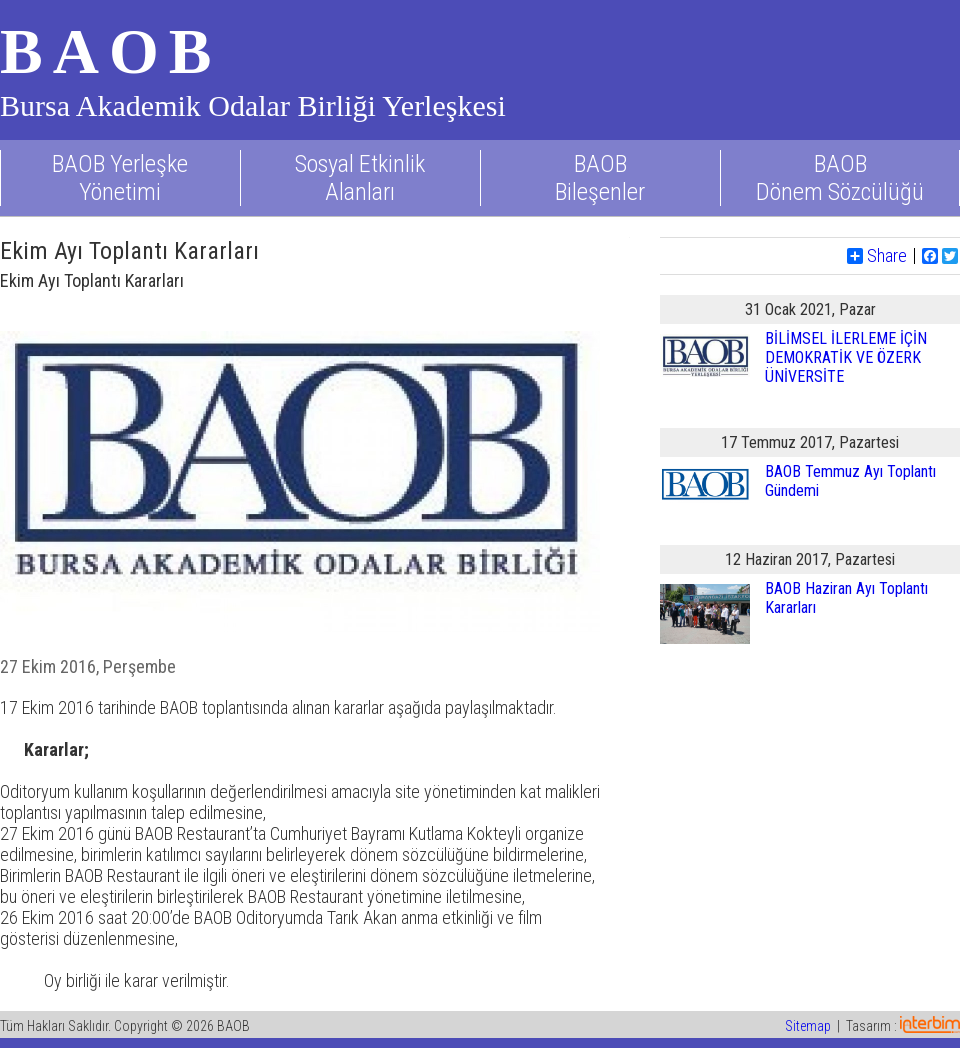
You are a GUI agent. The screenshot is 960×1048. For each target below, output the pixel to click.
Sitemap (808, 1026)
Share (877, 256)
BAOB (110, 51)
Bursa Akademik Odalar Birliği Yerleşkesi (253, 105)
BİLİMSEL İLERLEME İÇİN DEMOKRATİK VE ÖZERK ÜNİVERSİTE (846, 357)
